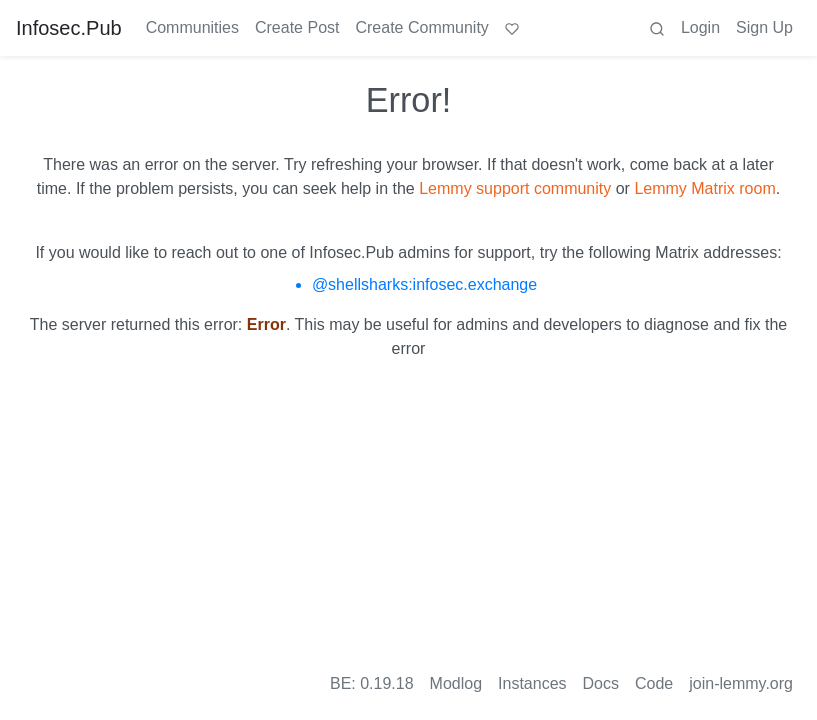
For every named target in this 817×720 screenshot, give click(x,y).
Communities (192, 27)
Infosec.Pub (69, 28)
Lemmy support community (515, 188)
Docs (601, 683)
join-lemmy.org (741, 683)
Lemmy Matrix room (704, 188)
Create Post (297, 27)
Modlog (456, 683)
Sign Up (764, 27)
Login (700, 27)
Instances (532, 683)
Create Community (421, 27)
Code (654, 683)
